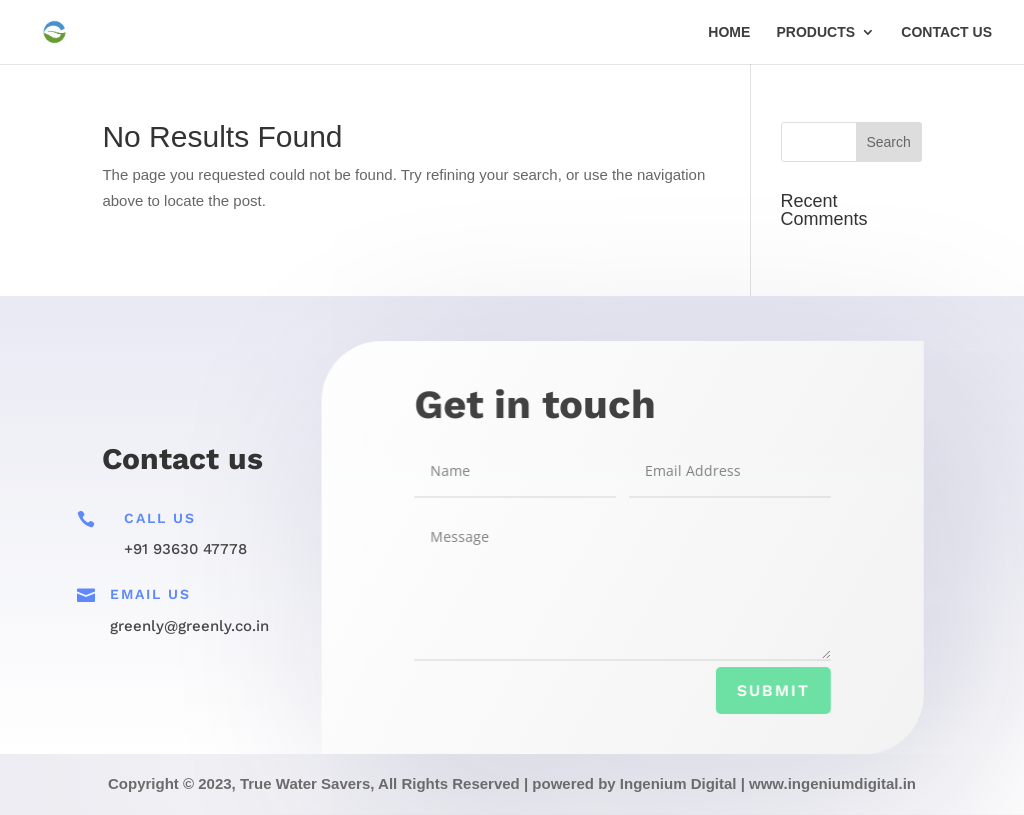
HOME (729, 32)
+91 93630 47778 (185, 549)
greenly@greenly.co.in (189, 626)
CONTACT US (946, 32)
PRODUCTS (816, 32)
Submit (772, 691)
